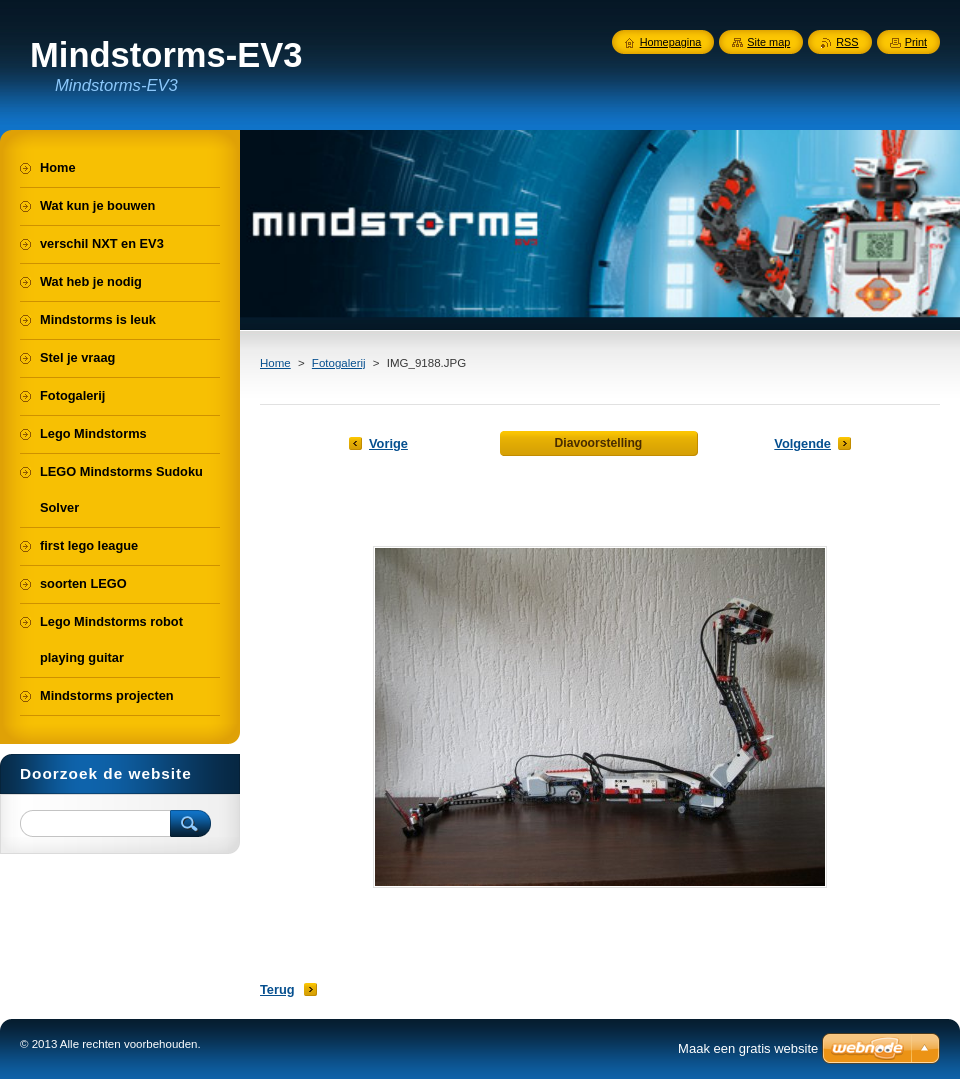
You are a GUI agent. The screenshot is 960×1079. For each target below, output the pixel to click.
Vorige (388, 443)
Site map (768, 42)
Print (916, 42)
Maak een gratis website (748, 1048)
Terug (277, 989)
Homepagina (671, 42)
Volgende (802, 443)
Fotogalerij (339, 363)
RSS (847, 42)
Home (275, 363)
